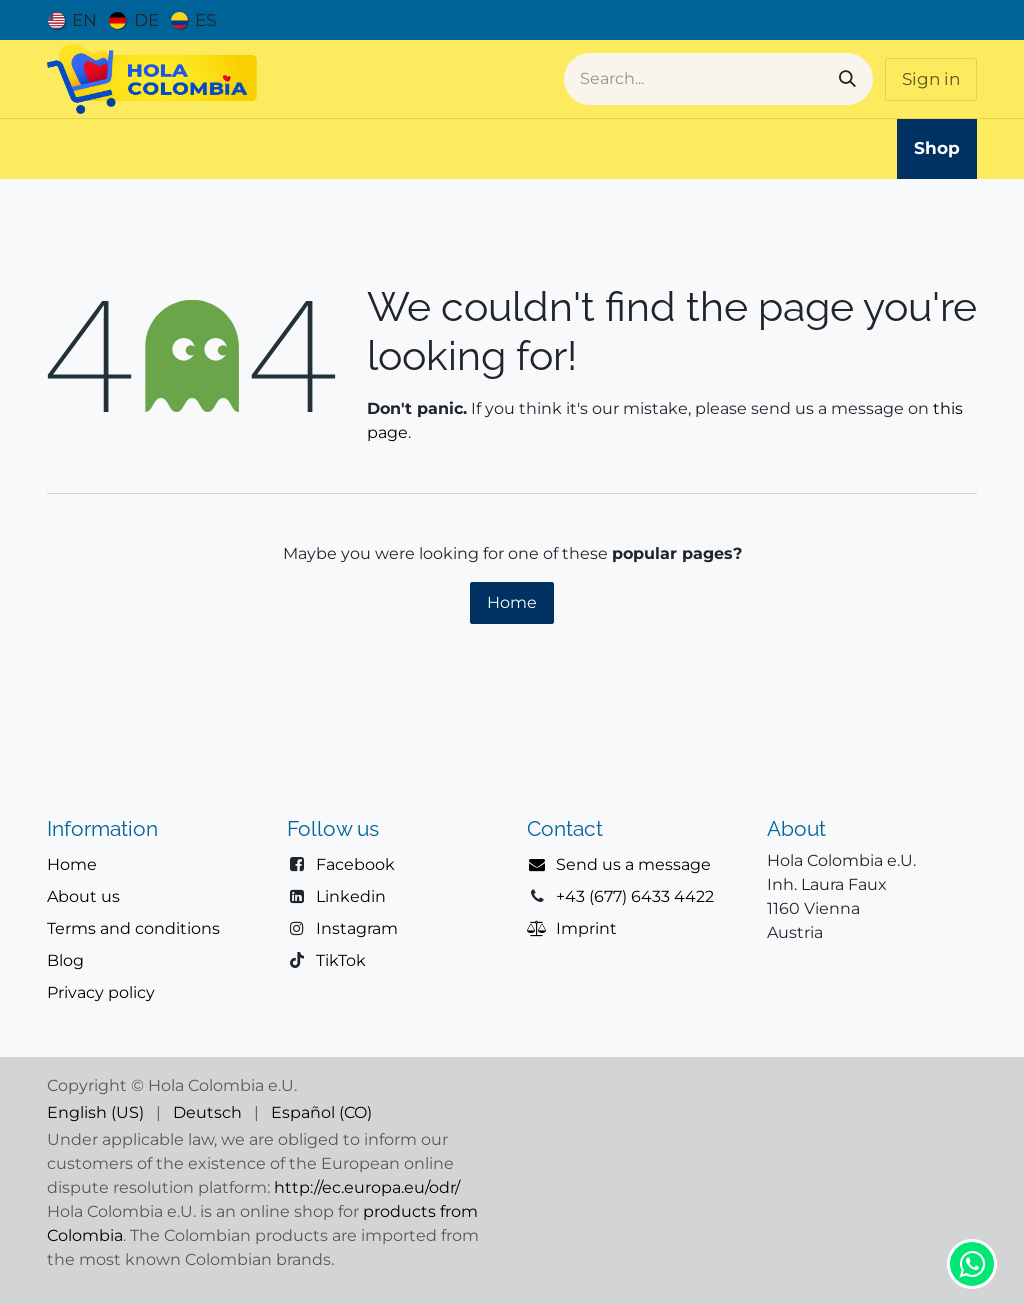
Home (512, 602)
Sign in (931, 79)
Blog (65, 960)
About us (83, 896)
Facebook (355, 864)
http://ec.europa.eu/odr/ (367, 1187)
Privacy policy (101, 992)
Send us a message (633, 864)
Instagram (357, 928)
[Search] (847, 79)
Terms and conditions (133, 928)
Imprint (586, 928)
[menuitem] (72, 20)
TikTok (341, 960)
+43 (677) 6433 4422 (635, 896)
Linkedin (351, 896)
